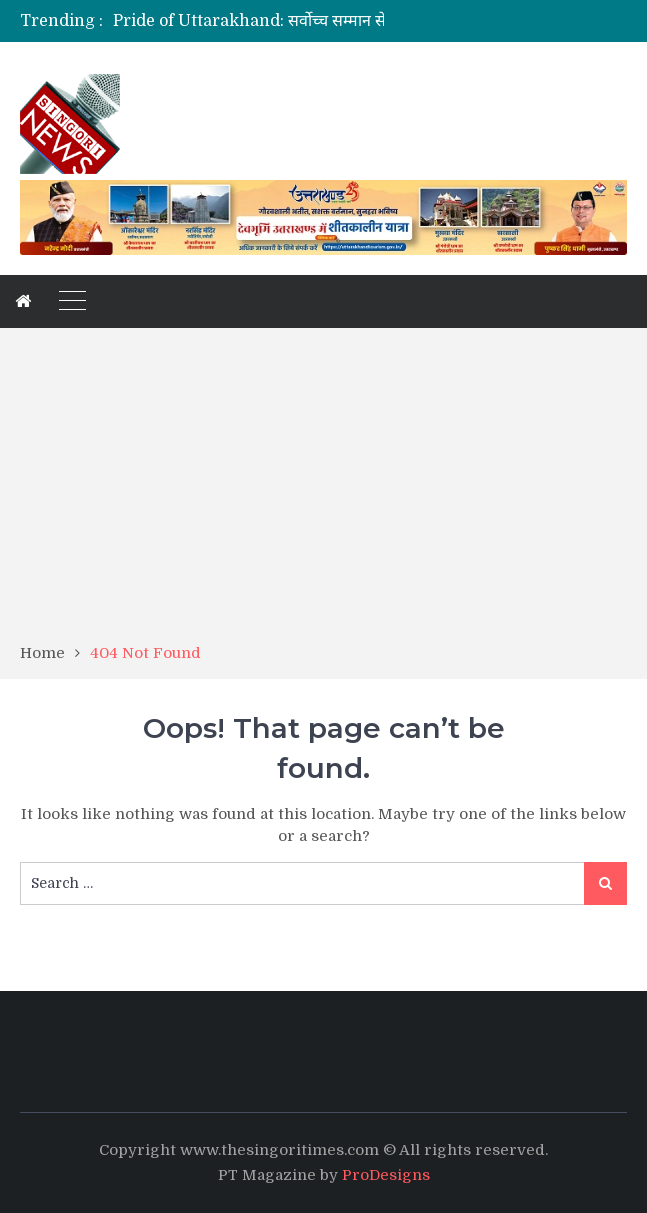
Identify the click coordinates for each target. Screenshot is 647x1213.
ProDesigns (386, 1175)
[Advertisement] (323, 492)
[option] (257, 21)
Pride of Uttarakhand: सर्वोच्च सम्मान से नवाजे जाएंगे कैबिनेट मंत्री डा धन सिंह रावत (374, 21)
